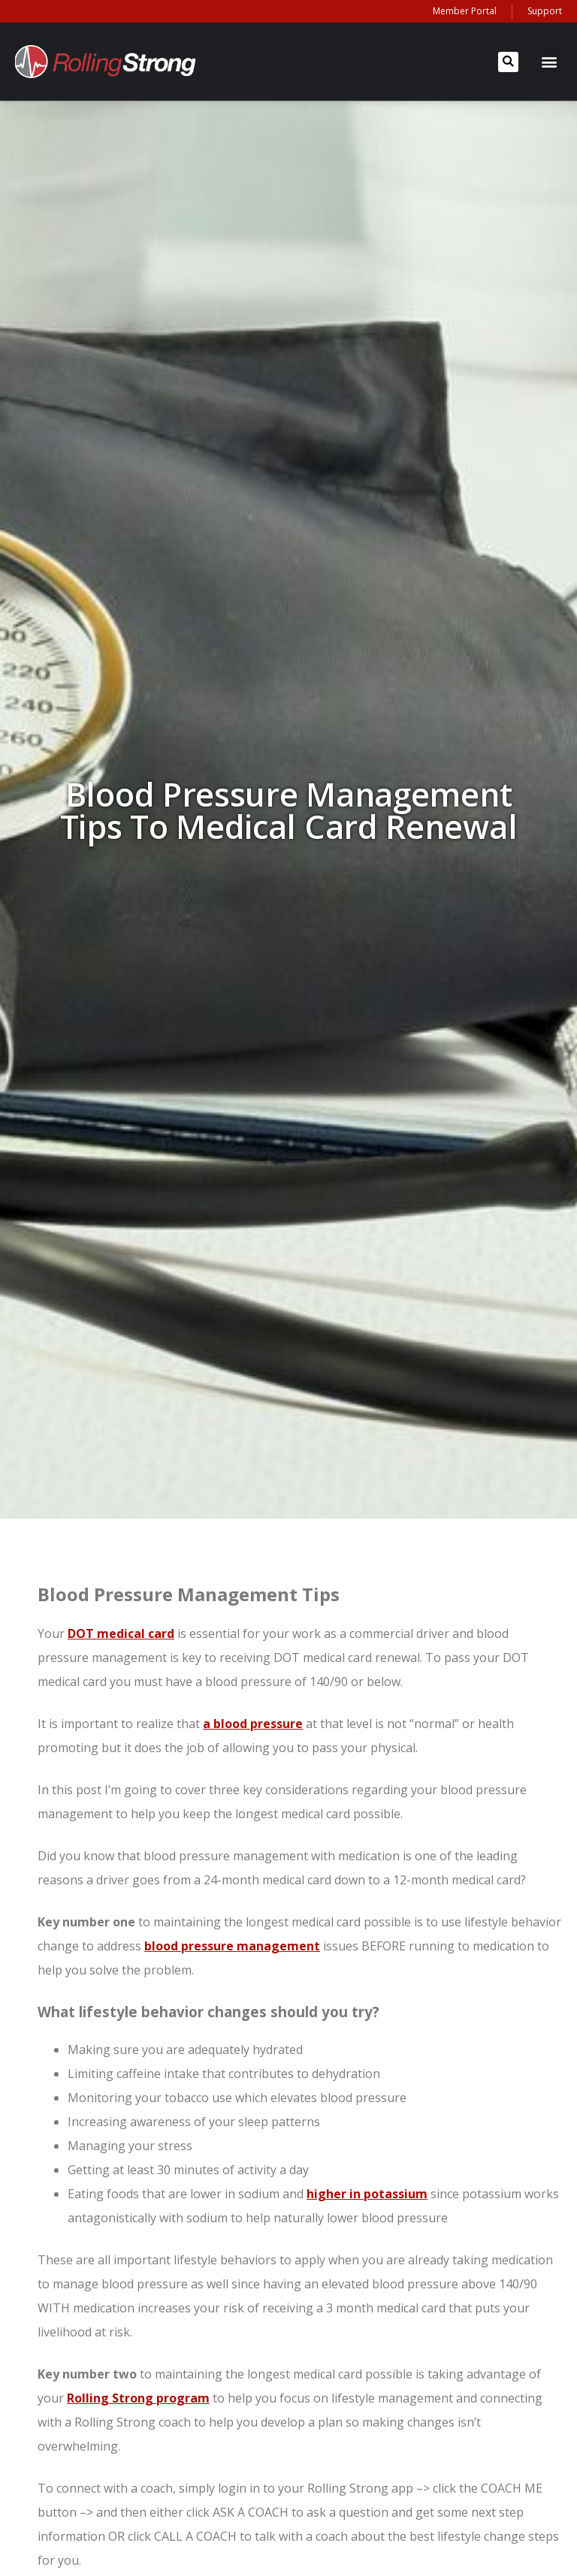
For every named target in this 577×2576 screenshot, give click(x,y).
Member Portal (465, 11)
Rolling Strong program (138, 2398)
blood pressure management (232, 1946)
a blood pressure (253, 1723)
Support (544, 11)
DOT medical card (121, 1633)
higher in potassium (367, 2193)
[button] (508, 62)
